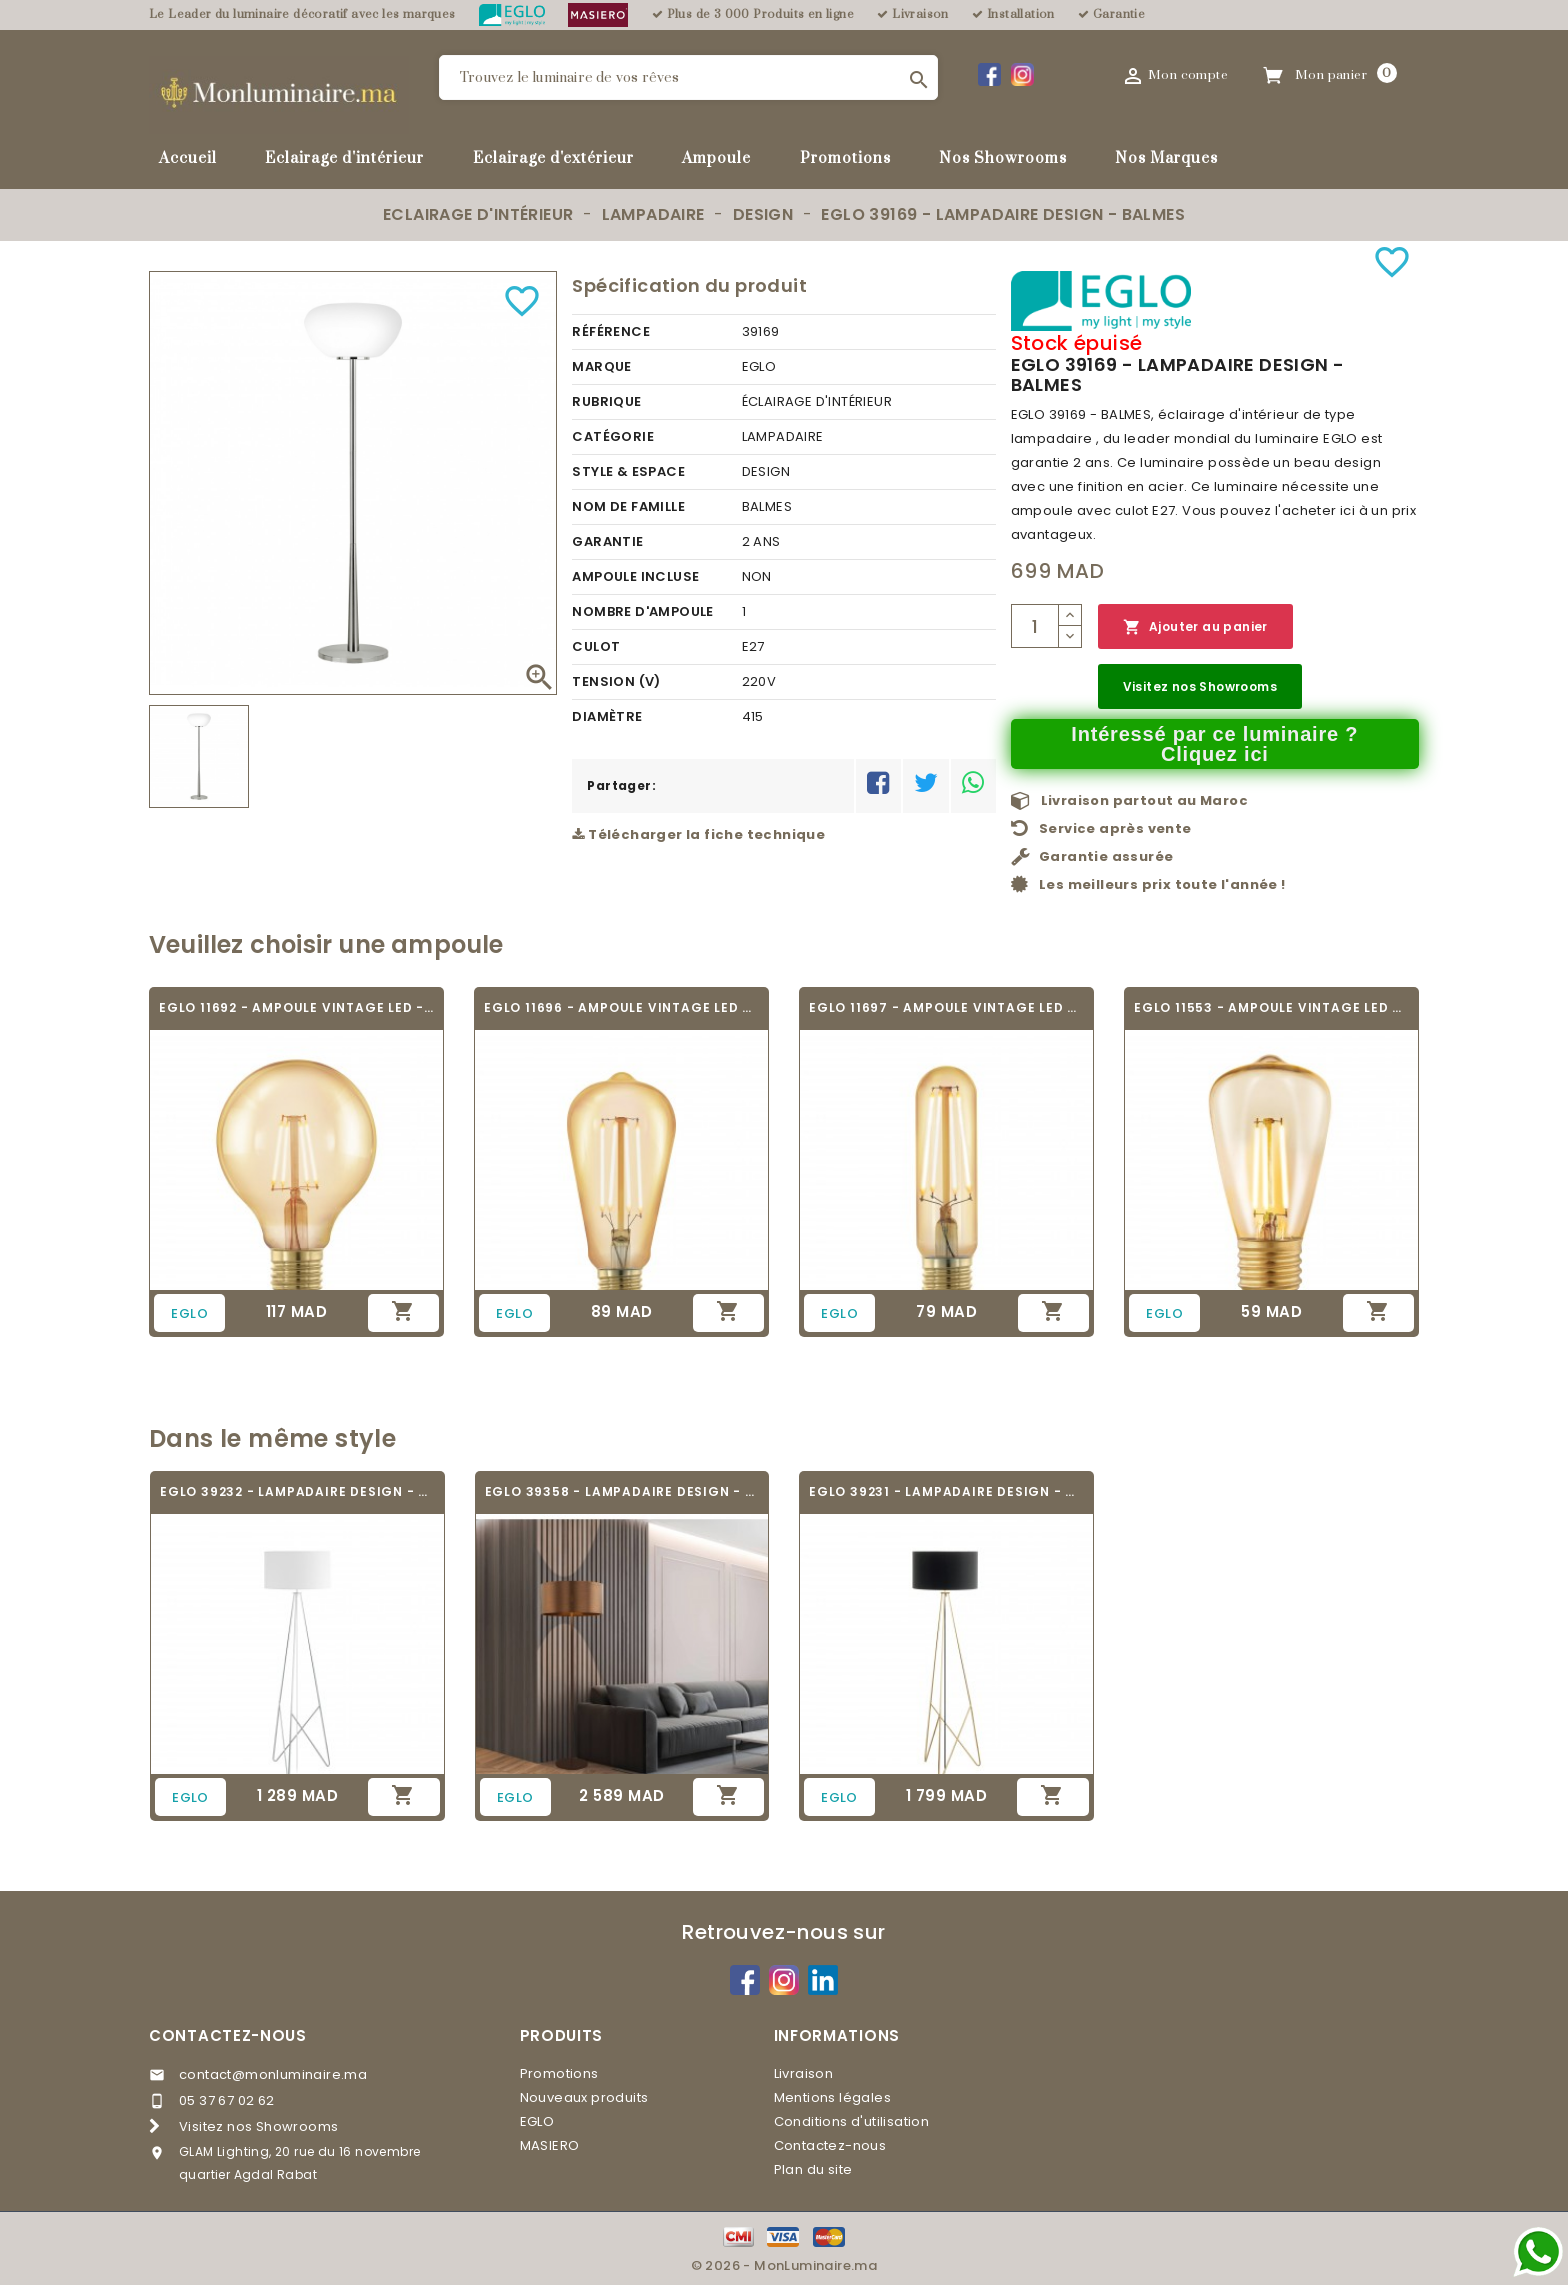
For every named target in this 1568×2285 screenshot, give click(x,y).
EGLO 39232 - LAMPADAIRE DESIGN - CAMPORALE (297, 1491)
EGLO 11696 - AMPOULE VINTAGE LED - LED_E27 (621, 1007)
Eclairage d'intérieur (344, 158)
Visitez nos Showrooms (1200, 686)
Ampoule (716, 158)
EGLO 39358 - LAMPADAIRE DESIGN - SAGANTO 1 (622, 1491)
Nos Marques (1166, 158)
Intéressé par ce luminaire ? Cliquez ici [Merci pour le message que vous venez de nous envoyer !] (1214, 744)
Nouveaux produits (584, 2097)
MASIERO (550, 2145)
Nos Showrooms (1003, 158)
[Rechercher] (688, 77)
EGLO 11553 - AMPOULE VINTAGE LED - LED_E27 (1271, 1007)
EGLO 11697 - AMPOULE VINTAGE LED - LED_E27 (946, 1007)
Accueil (188, 158)
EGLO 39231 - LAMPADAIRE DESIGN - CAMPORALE (946, 1491)
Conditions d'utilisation (852, 2121)
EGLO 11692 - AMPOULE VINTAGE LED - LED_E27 (296, 1007)
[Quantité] (1035, 626)
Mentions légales (832, 2097)
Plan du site (813, 2169)
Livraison (804, 2073)
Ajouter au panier (1195, 627)
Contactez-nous (228, 2035)
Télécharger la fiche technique (698, 834)
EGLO (537, 2121)
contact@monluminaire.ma (273, 2074)
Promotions (845, 158)
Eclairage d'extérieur (553, 158)
